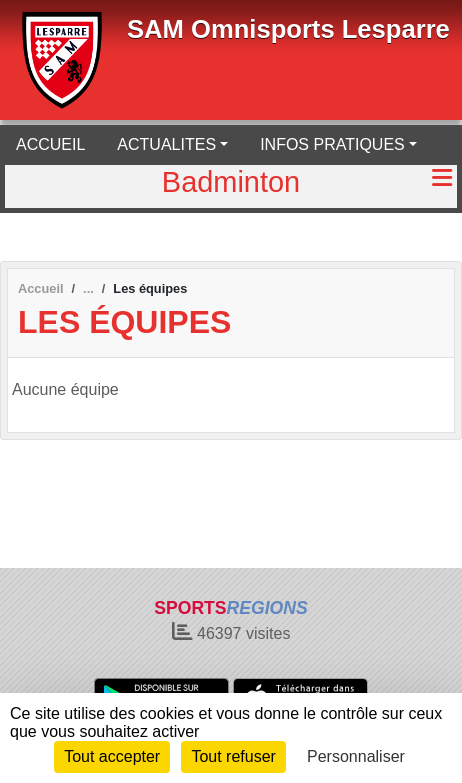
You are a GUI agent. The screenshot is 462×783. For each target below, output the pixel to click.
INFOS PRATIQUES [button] (332, 144)
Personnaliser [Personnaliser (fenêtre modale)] (356, 756)
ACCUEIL (50, 144)
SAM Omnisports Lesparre (288, 29)
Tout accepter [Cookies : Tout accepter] (112, 756)
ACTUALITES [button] (166, 144)
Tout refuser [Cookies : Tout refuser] (233, 756)
